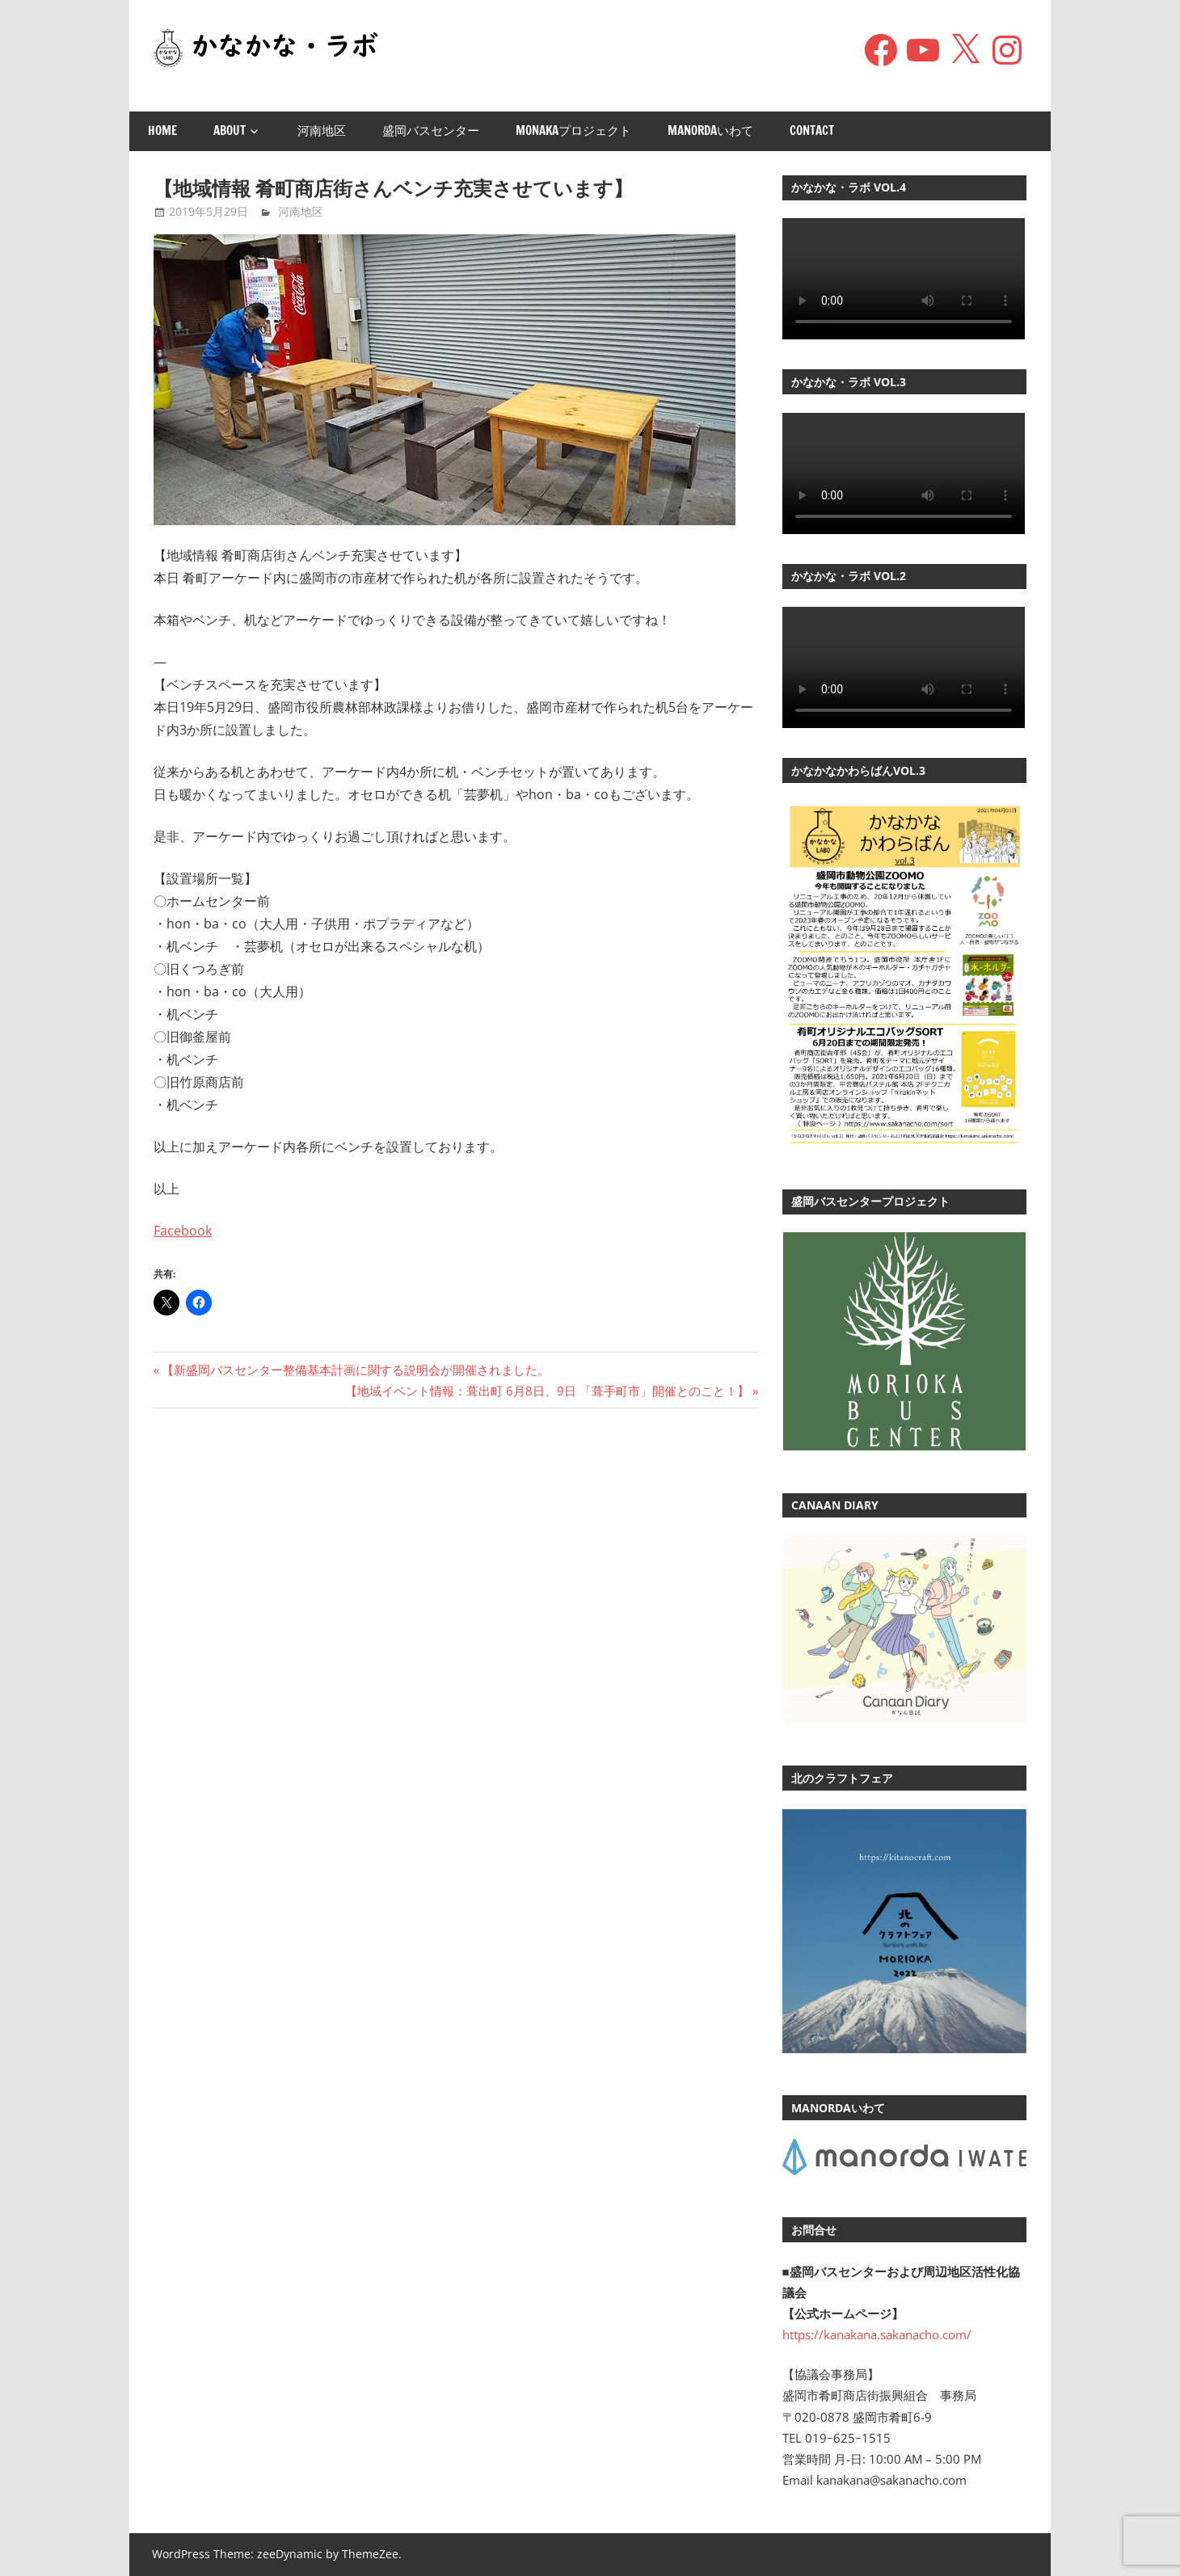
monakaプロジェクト (573, 130)
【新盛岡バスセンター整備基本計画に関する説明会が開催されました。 (355, 1370)
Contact (812, 130)
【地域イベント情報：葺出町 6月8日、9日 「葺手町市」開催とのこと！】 (547, 1391)
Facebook (183, 1231)
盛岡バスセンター (430, 130)
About (229, 130)
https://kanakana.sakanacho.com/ (876, 2334)
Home (162, 130)
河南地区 (321, 130)
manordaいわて (710, 130)
